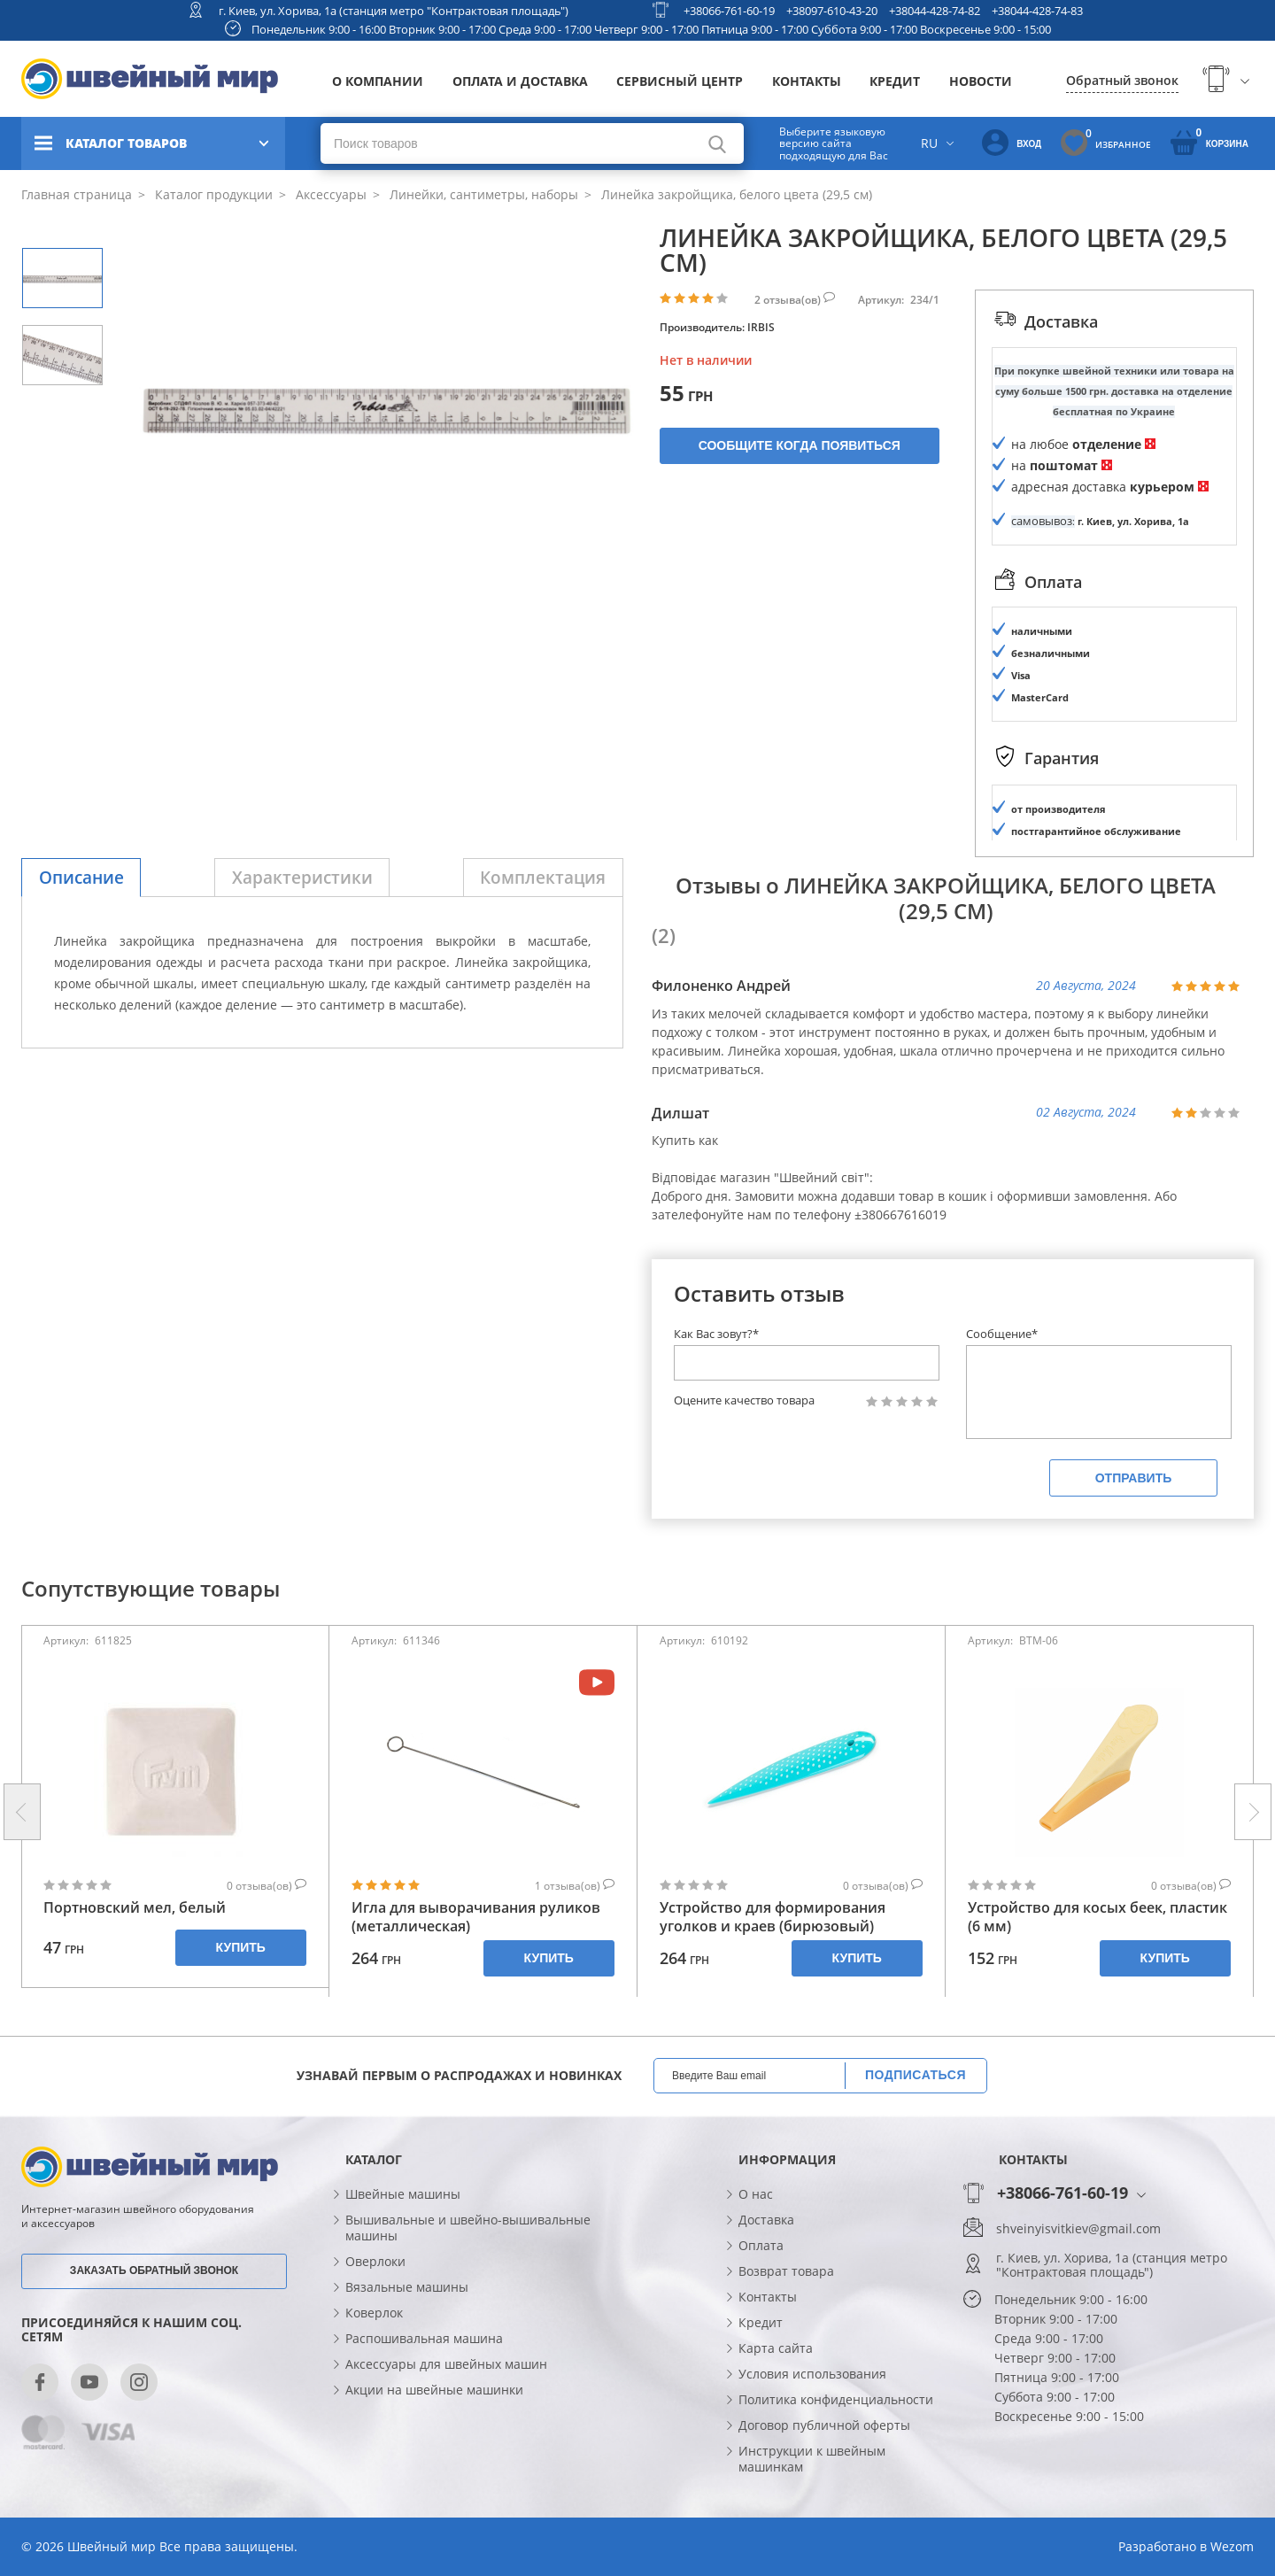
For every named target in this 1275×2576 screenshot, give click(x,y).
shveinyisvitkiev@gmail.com (1078, 2229)
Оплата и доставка (520, 81)
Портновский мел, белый (134, 1908)
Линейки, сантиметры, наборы (482, 194)
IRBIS (761, 327)
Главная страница (76, 194)
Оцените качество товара (744, 1400)
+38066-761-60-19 (729, 11)
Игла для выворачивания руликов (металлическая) (476, 1917)
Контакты (806, 81)
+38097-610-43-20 (831, 11)
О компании (377, 81)
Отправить (1133, 1478)
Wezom (1232, 2546)
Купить (241, 1947)
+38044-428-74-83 (1037, 11)
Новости (980, 81)
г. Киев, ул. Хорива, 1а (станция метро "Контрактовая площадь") (393, 11)
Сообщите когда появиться (799, 445)
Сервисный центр (679, 81)
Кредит (894, 81)
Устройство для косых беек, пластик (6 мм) (1097, 1917)
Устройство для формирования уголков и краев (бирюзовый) (772, 1917)
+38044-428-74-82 (934, 11)
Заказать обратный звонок (154, 2270)
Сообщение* (1002, 1334)
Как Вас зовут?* (716, 1334)
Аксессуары (329, 194)
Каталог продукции (212, 194)
